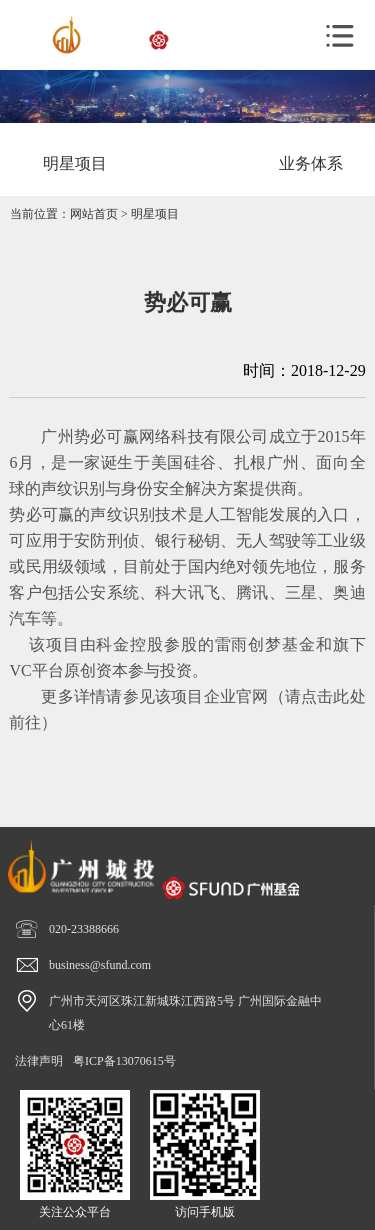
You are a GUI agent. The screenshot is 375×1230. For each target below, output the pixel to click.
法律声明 (39, 1061)
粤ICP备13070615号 (124, 1061)
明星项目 (155, 214)
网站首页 (94, 214)
